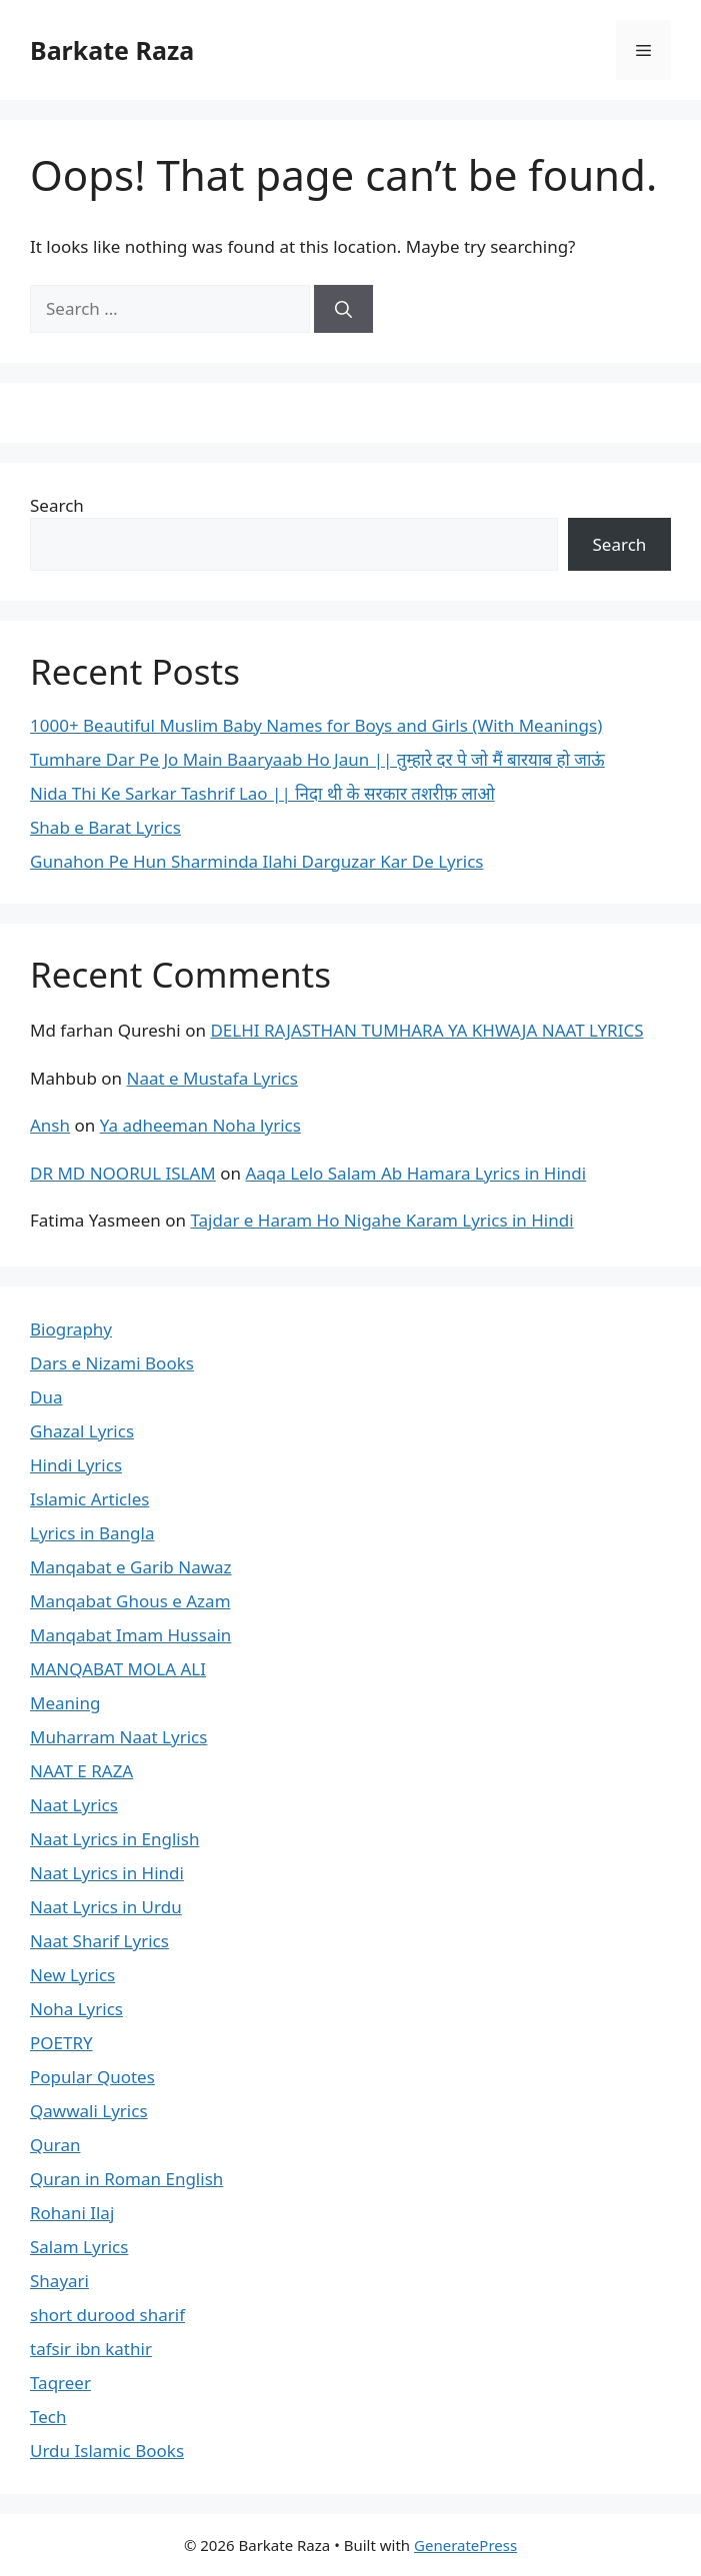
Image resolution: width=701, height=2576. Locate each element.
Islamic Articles (89, 1498)
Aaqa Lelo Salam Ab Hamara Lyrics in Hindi (415, 1173)
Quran (55, 2144)
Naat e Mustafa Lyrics (212, 1078)
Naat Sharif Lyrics (99, 1940)
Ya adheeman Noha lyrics (200, 1125)
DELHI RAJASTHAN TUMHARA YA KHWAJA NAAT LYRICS (426, 1030)
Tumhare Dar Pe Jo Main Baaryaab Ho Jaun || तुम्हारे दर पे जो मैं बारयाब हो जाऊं (317, 759)
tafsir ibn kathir (91, 2348)
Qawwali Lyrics (89, 2110)
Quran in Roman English (126, 2178)
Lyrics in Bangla (92, 1532)
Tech (48, 2416)
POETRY (61, 2042)
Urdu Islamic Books (107, 2450)
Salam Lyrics (79, 2246)
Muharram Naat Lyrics (118, 1736)
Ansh (50, 1125)
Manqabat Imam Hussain (130, 1634)
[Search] (343, 309)
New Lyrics (72, 1974)
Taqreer (60, 2382)
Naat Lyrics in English (114, 1838)
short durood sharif (107, 2314)
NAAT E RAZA (81, 1770)
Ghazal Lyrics (82, 1430)
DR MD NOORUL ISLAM (123, 1173)
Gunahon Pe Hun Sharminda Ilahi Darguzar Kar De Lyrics (257, 861)
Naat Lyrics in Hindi (107, 1872)
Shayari (59, 2280)
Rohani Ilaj (72, 2212)
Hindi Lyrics (76, 1464)
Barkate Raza (112, 50)
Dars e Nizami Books (112, 1362)
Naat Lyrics (74, 1804)
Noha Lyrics (76, 2008)
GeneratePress (465, 2545)
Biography (71, 1328)
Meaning (65, 1702)
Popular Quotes (92, 2076)
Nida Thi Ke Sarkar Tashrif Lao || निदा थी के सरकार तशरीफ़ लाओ (262, 793)
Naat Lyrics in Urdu (106, 1906)
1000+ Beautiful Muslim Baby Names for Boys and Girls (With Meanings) (316, 725)
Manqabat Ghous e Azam (130, 1600)
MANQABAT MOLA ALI (118, 1668)
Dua (46, 1396)
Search (57, 505)
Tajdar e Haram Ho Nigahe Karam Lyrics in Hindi (381, 1220)
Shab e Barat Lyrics (105, 827)
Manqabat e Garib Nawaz (131, 1566)
